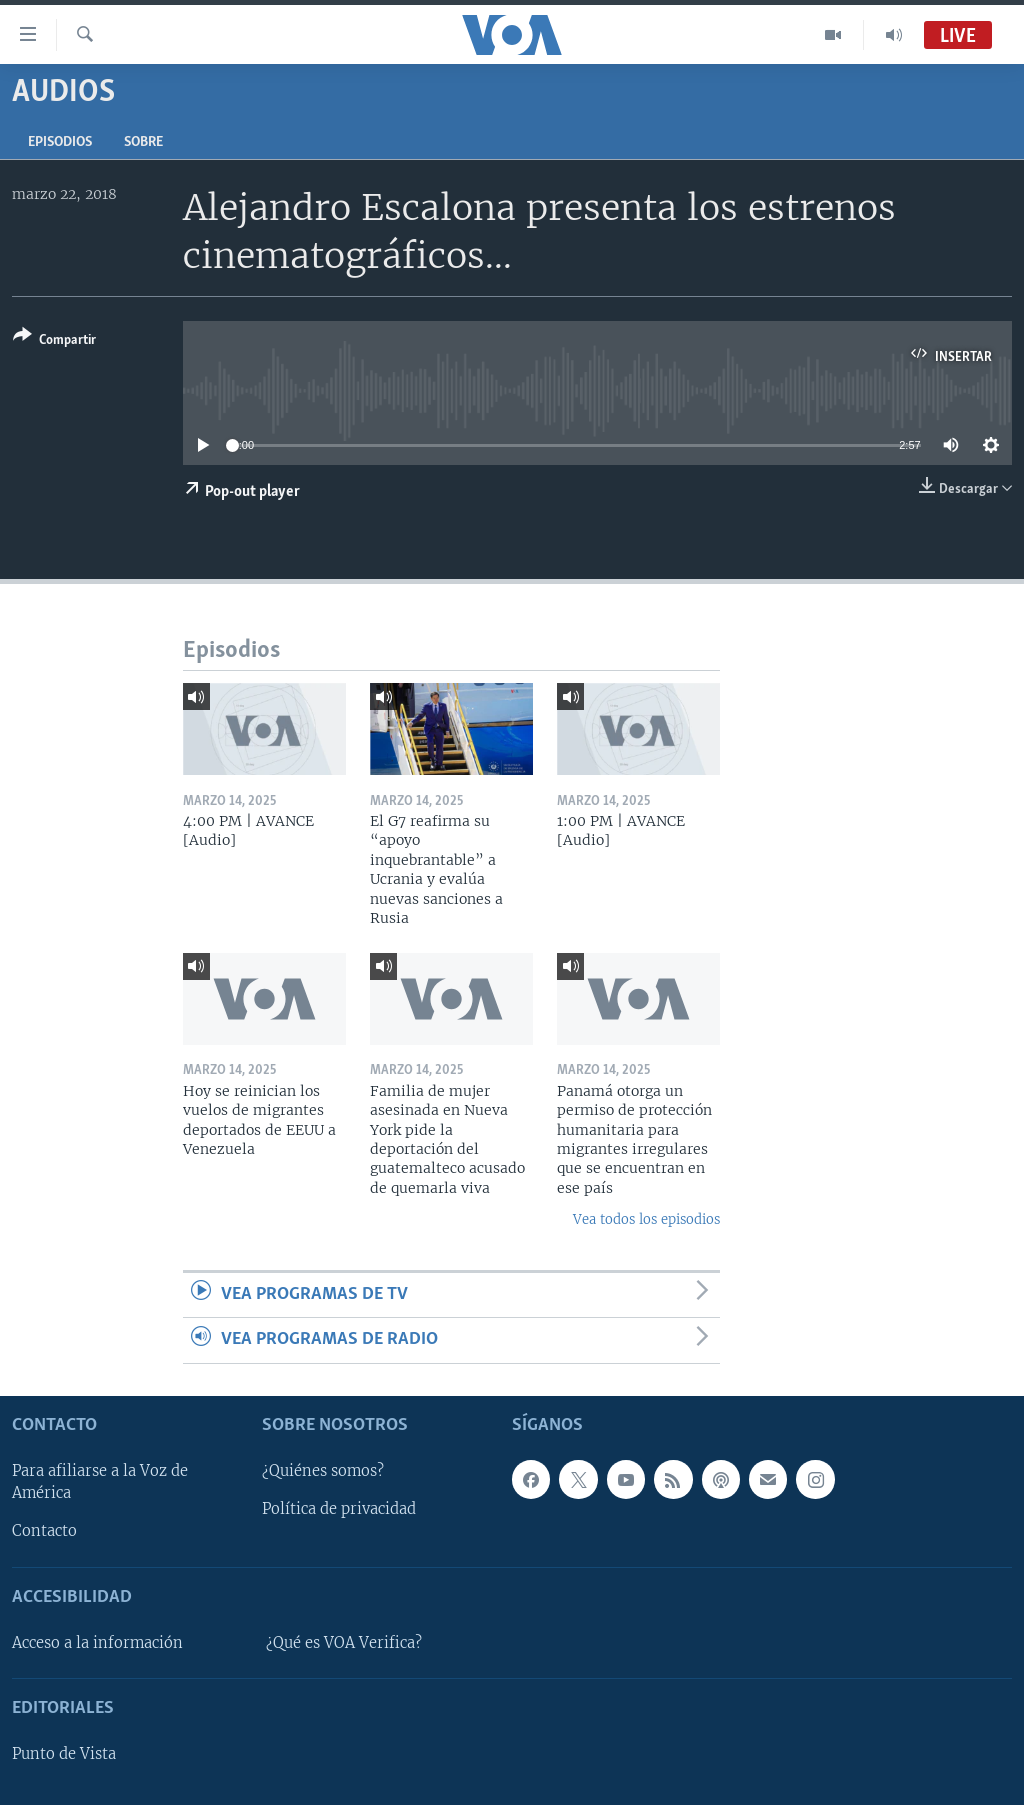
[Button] (54, 341)
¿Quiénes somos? (323, 1471)
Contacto (44, 1531)
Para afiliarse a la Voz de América (100, 1482)
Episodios (60, 142)
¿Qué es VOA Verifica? (344, 1642)
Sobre (143, 142)
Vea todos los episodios (646, 1219)
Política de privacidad (339, 1509)
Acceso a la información (97, 1642)
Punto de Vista (64, 1754)
